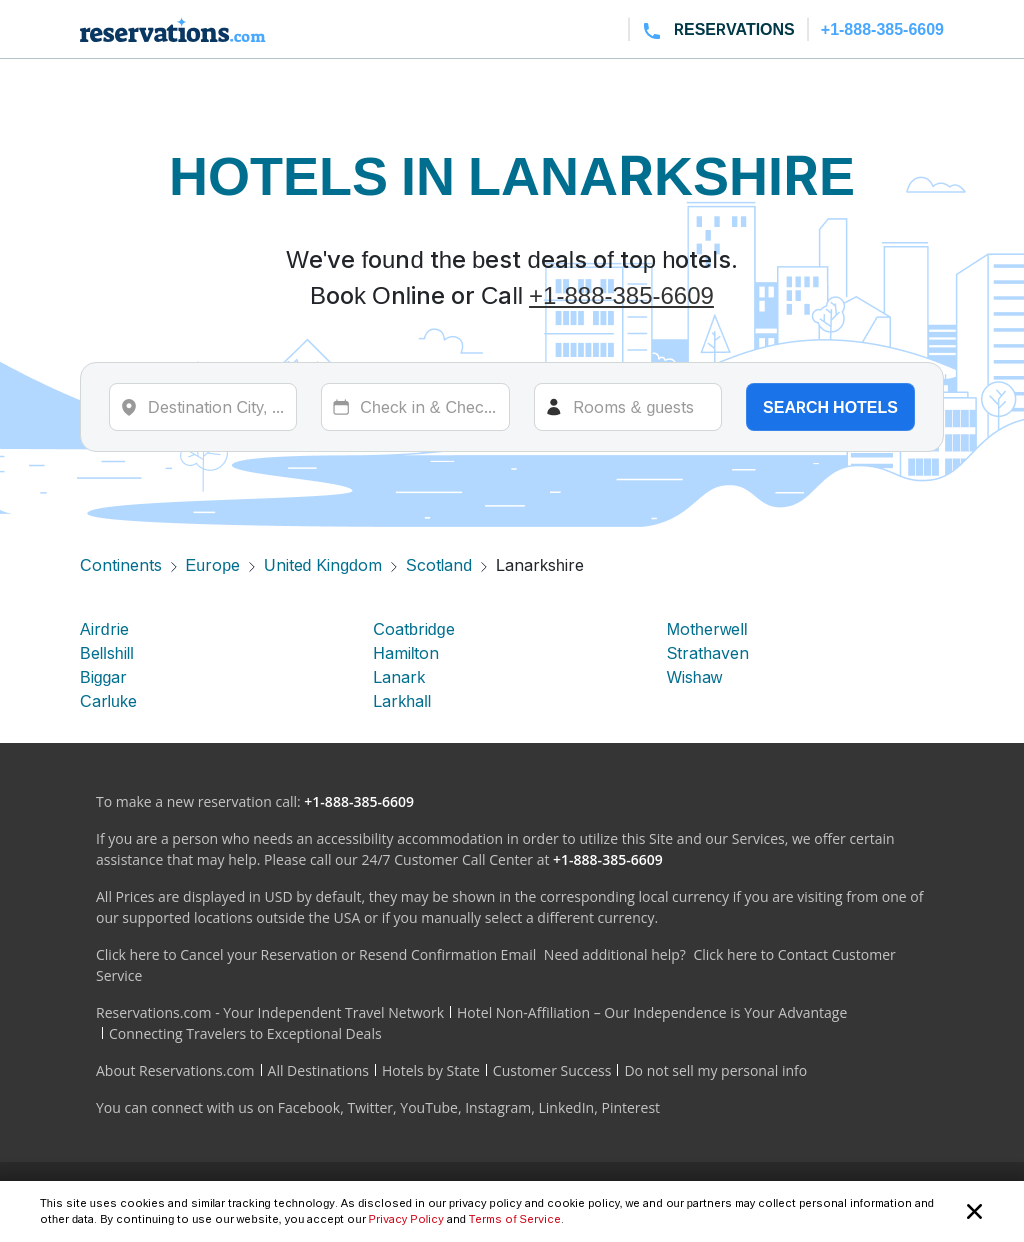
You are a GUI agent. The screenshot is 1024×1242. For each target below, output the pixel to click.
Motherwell (707, 629)
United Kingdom (323, 565)
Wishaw (695, 677)
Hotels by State (431, 1070)
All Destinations (318, 1070)
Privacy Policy (406, 1219)
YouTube (429, 1107)
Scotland (439, 565)
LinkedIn (566, 1107)
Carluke (108, 701)
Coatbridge (413, 629)
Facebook (309, 1107)
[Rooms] (628, 407)
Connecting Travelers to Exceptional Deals (245, 1033)
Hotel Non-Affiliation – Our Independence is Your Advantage (652, 1012)
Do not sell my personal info (715, 1070)
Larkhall (402, 701)
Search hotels (830, 407)
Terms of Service (515, 1219)
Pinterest (630, 1107)
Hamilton (406, 653)
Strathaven (708, 653)
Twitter (370, 1107)
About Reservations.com (175, 1070)
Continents (121, 565)
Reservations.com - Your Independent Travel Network (270, 1012)
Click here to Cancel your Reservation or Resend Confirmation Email (316, 954)
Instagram (498, 1107)
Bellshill (107, 653)
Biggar (103, 677)
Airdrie (104, 629)
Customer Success (552, 1070)
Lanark (399, 677)
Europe (213, 565)
